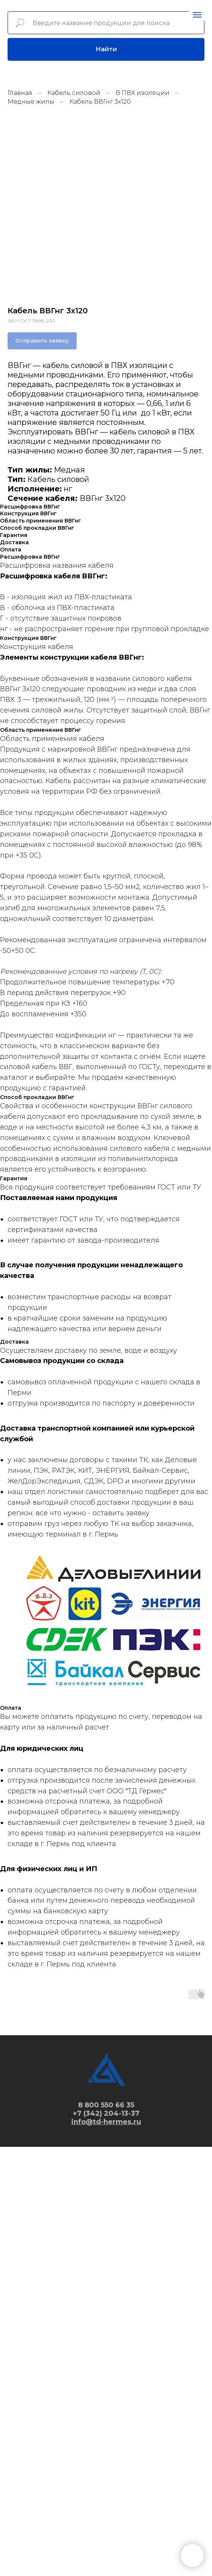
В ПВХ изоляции (143, 92)
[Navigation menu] (197, 14)
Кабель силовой (74, 92)
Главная (20, 92)
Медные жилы (31, 101)
